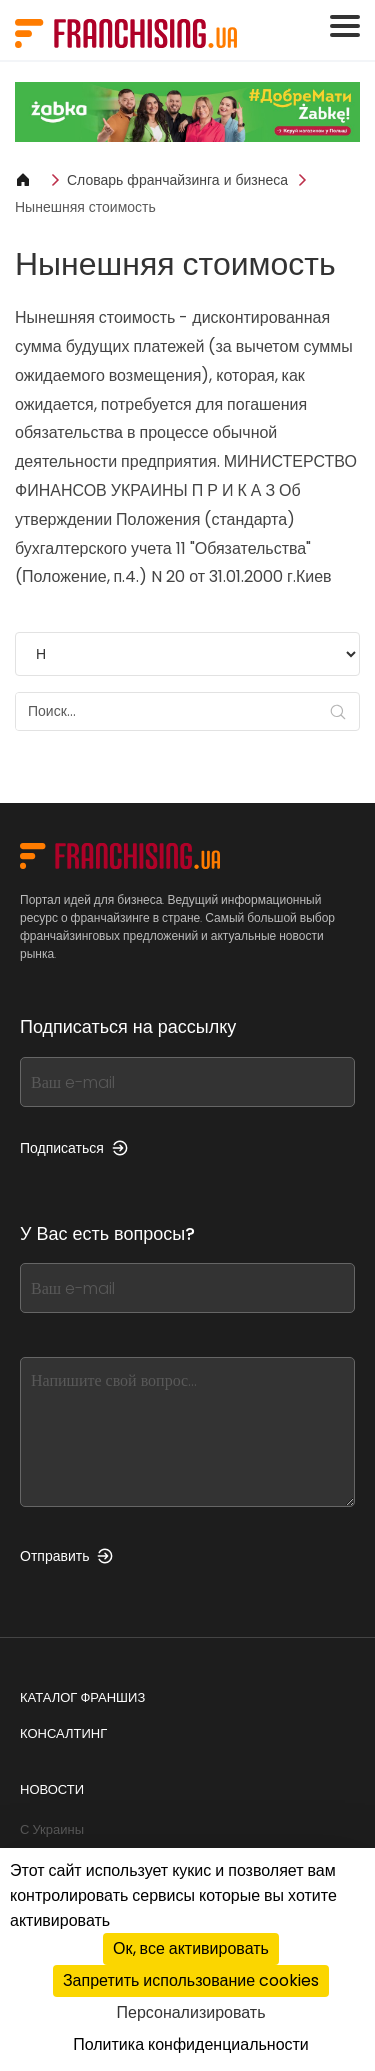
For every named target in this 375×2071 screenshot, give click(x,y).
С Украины (52, 1829)
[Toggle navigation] (345, 26)
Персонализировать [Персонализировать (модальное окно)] (191, 2012)
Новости (52, 1789)
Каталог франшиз (82, 1697)
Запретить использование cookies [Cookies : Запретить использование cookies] (191, 1980)
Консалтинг (63, 1733)
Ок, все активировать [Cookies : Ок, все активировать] (191, 1948)
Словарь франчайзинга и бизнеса (177, 180)
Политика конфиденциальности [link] (191, 2044)
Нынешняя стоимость (85, 207)
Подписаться (74, 1148)
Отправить (66, 1556)
